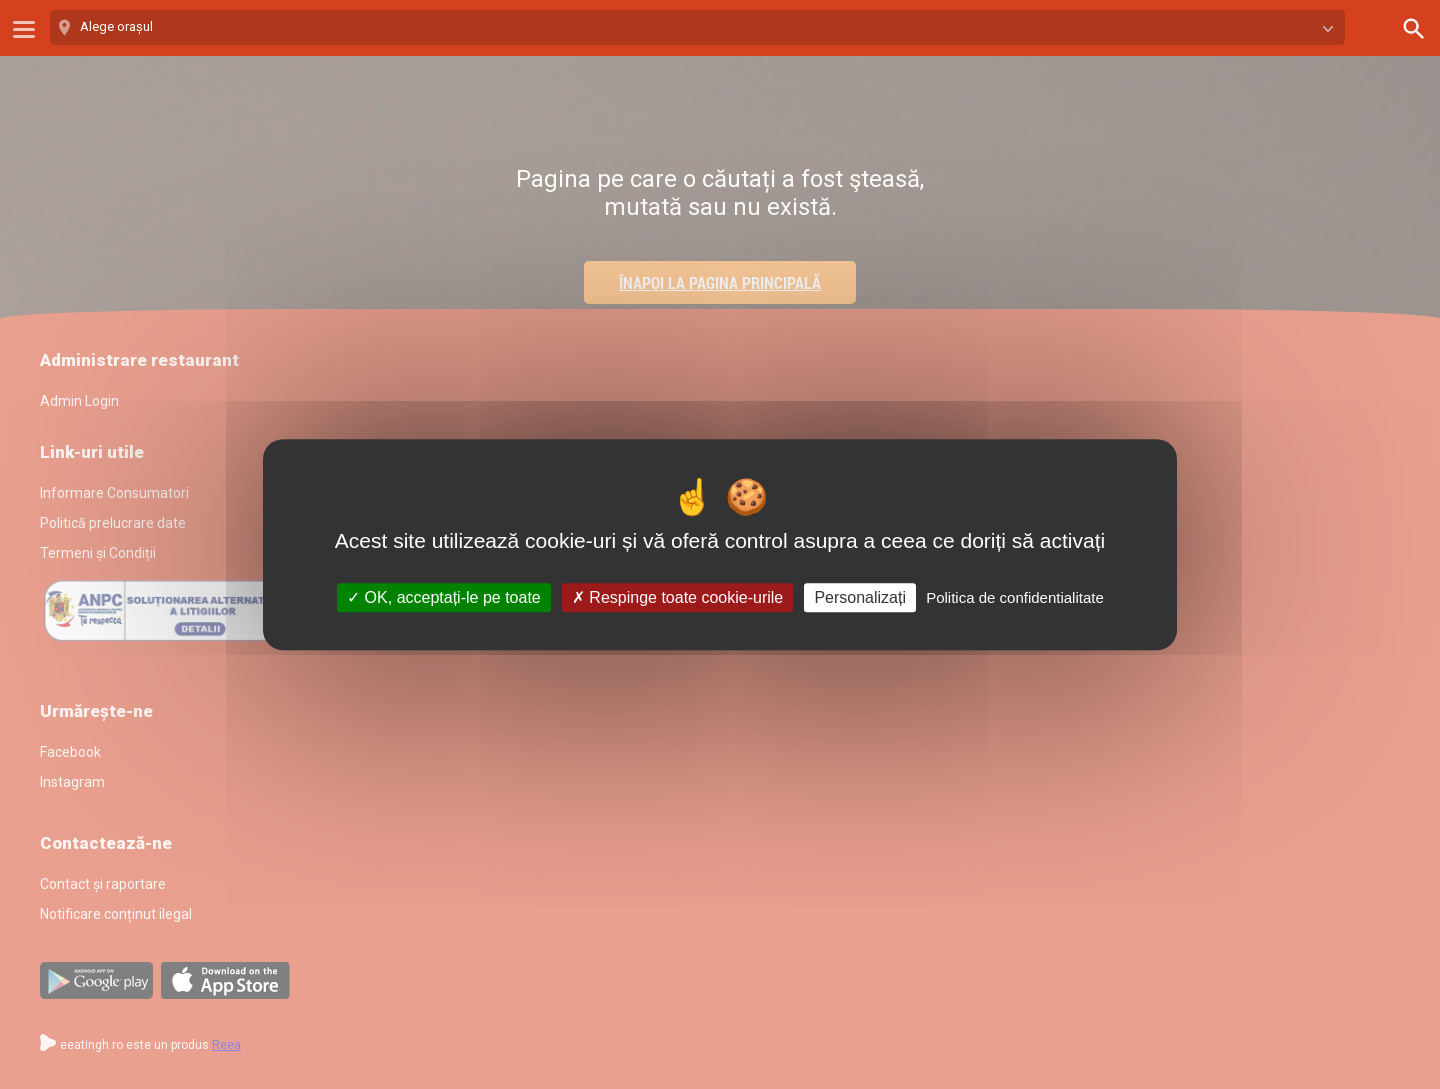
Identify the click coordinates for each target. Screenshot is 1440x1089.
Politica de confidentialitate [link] (1015, 597)
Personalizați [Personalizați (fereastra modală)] (860, 597)
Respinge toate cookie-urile (677, 597)
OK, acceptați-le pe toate (444, 597)
